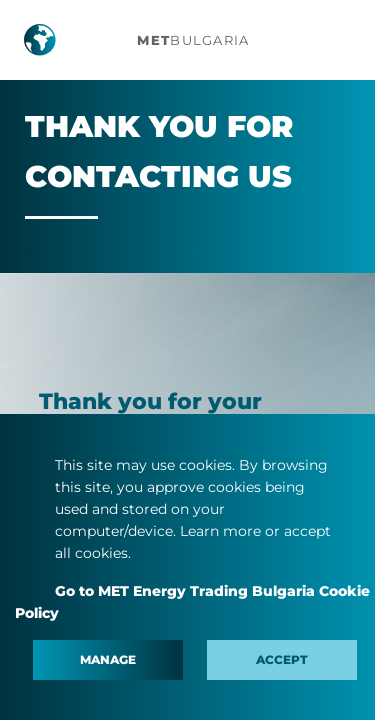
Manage (108, 659)
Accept (282, 659)
